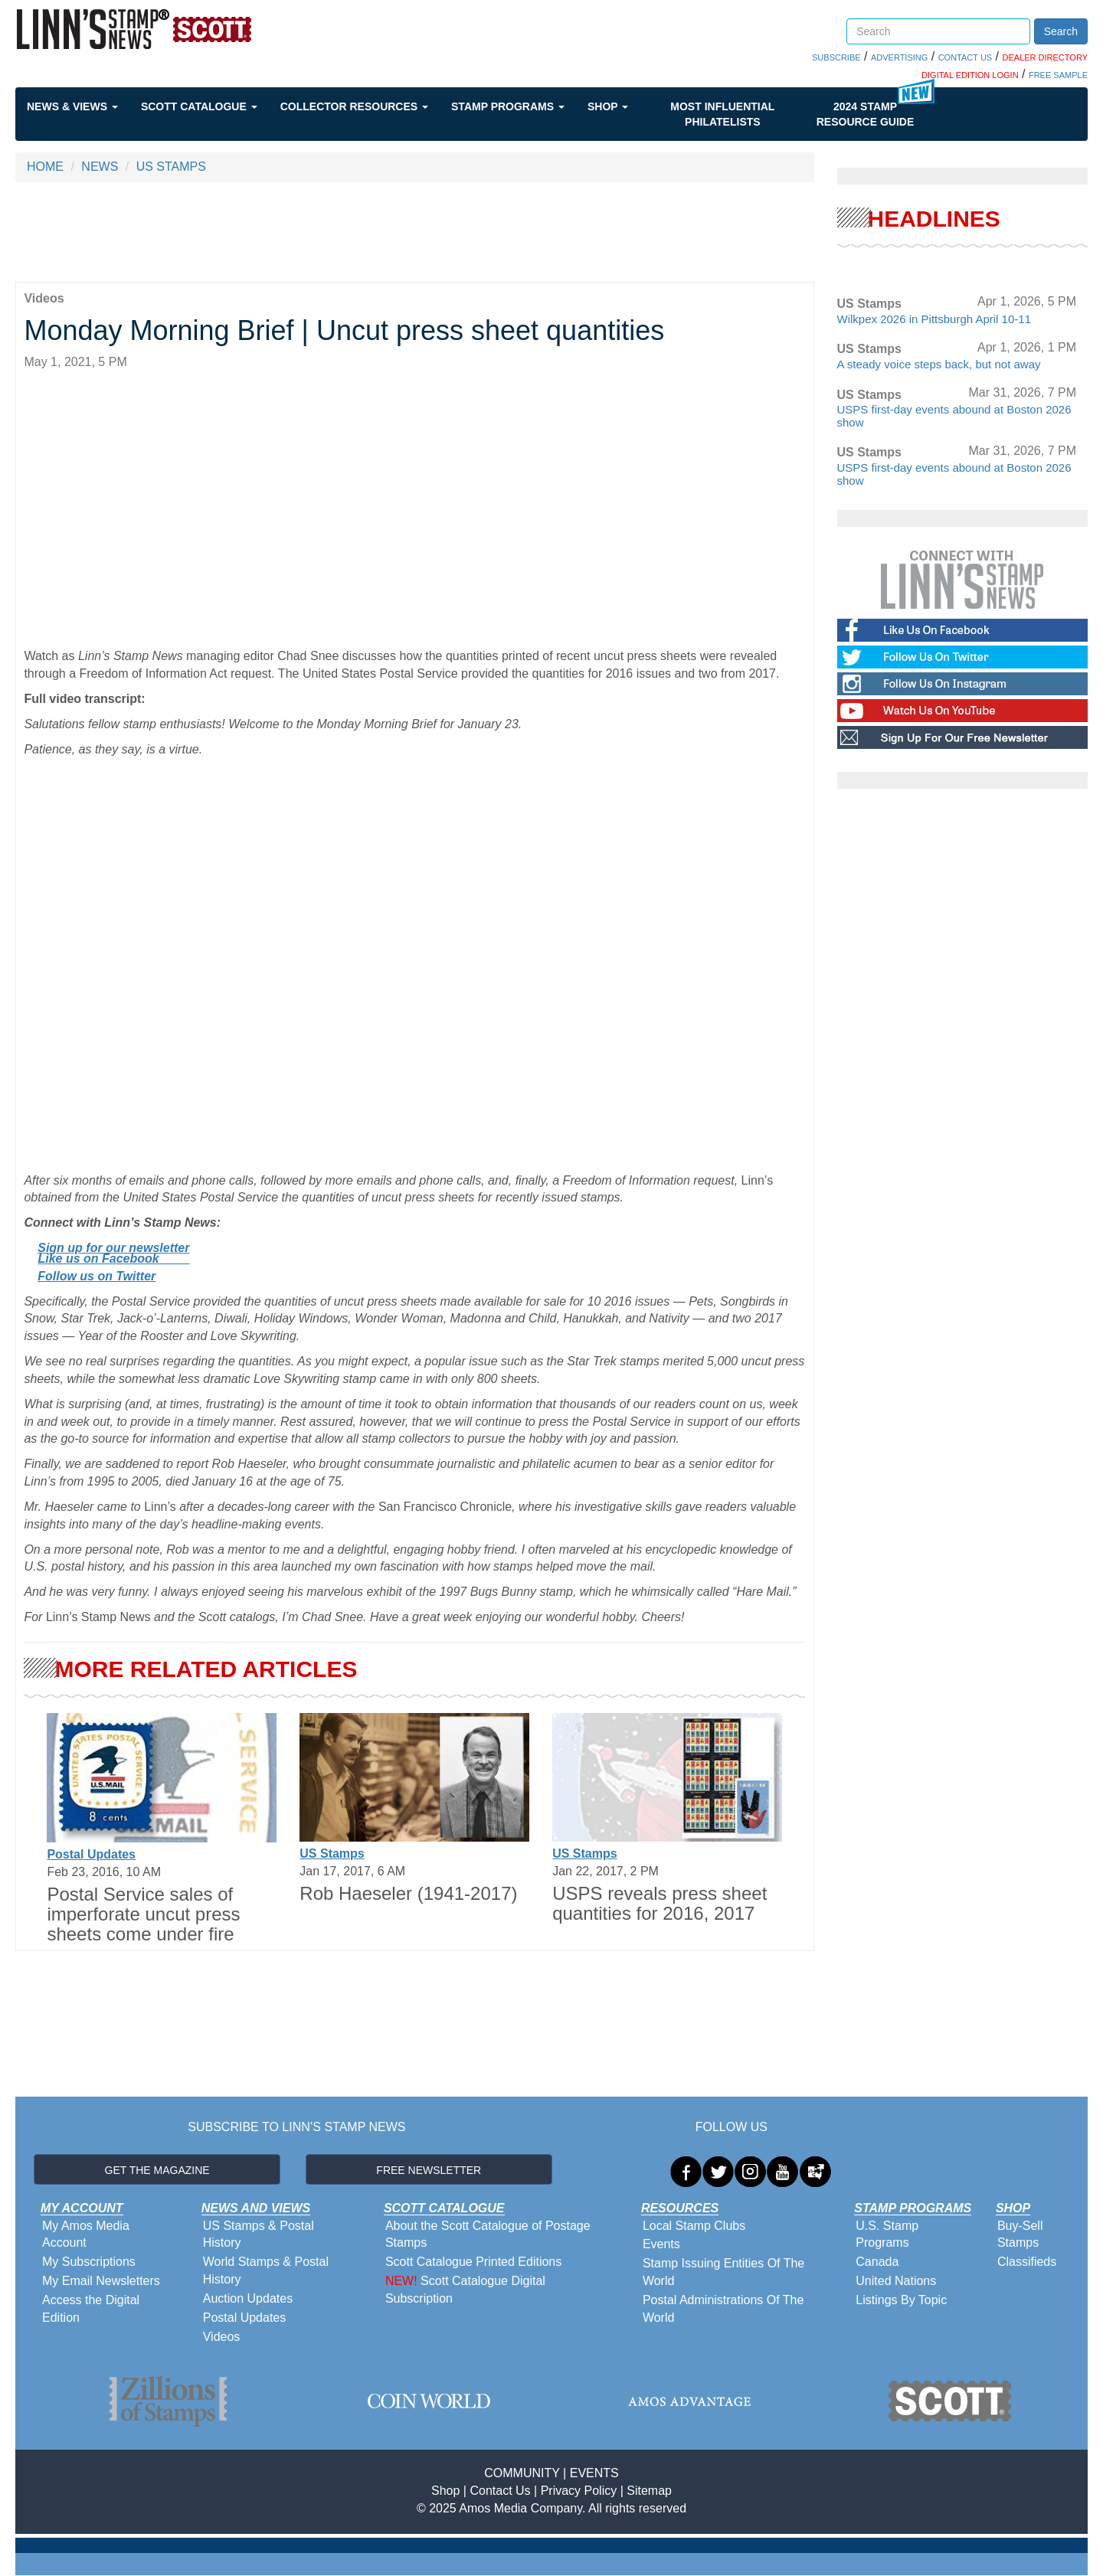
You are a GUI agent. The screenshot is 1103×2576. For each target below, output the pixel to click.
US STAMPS (171, 166)
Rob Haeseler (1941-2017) (408, 1893)
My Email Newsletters (101, 2280)
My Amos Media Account (85, 2234)
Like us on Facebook (113, 1258)
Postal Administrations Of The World (723, 2308)
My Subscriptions (89, 2261)
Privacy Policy (579, 2490)
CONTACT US (965, 57)
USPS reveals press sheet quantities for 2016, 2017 (659, 1903)
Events (661, 2244)
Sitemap (649, 2490)
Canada (877, 2261)
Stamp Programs (508, 106)
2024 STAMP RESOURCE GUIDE (866, 114)
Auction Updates (248, 2298)
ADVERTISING (899, 57)
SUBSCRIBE (836, 57)
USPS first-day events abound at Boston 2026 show (954, 416)
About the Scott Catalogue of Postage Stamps (488, 2234)
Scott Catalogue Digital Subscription (465, 2289)
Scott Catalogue (199, 106)
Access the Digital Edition (90, 2308)
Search (1061, 31)
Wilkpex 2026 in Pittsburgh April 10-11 (934, 318)
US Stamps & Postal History (258, 2234)
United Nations (896, 2280)
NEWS (99, 166)
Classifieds (1026, 2261)
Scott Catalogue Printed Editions (473, 2261)
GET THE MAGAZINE (157, 2170)
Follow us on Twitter (96, 1276)
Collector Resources (354, 106)
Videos (222, 2336)
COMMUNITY (521, 2473)
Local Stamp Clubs (694, 2225)
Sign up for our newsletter (113, 1247)
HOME (45, 166)
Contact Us (500, 2490)
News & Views (72, 106)
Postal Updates (91, 1854)
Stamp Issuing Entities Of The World (723, 2272)
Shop (608, 106)
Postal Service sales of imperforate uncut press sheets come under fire (143, 1914)
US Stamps (331, 1853)
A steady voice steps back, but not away (939, 364)
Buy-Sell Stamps (1020, 2234)
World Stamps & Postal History (266, 2270)
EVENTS (594, 2473)
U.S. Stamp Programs (887, 2234)
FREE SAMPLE (1058, 75)
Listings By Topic (901, 2299)
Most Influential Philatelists (722, 114)
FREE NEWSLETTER (428, 2170)
